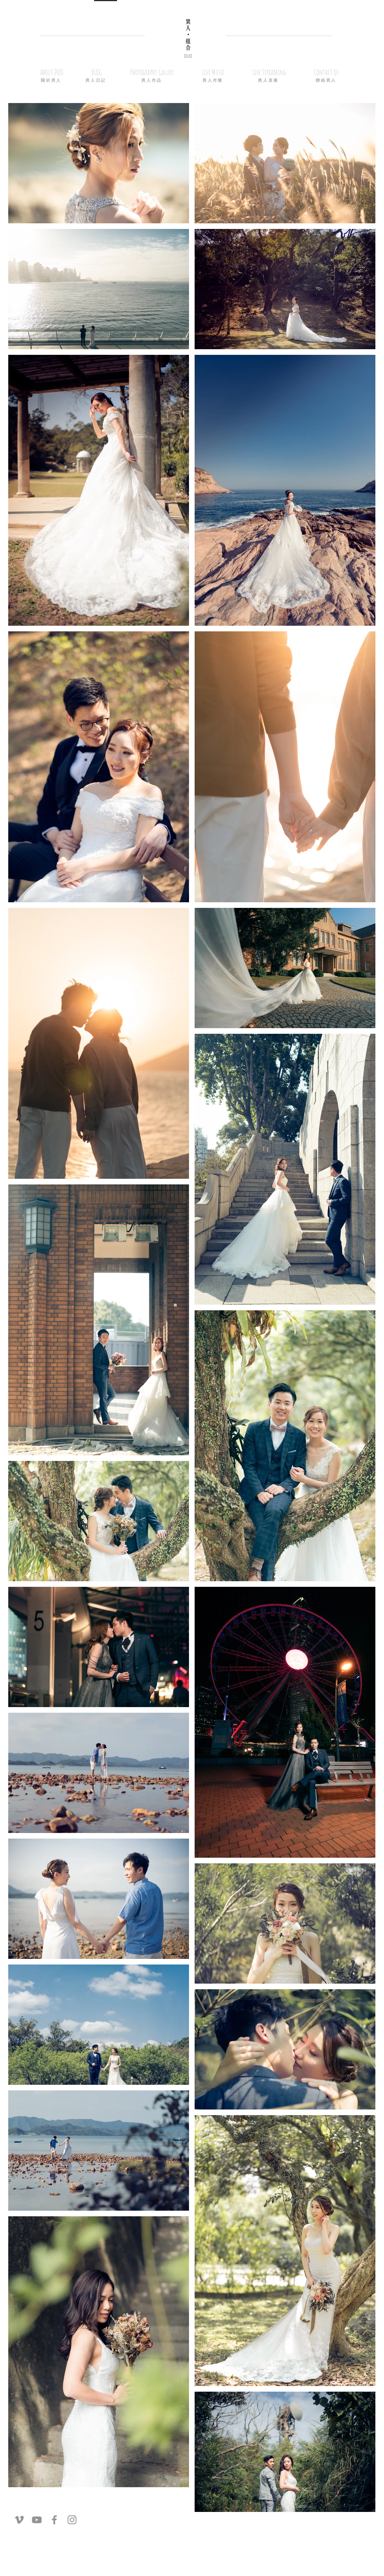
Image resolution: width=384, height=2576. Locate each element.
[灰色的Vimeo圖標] (19, 2520)
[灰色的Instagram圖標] (72, 2520)
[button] (96, 72)
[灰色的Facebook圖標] (54, 2520)
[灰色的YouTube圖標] (37, 2520)
